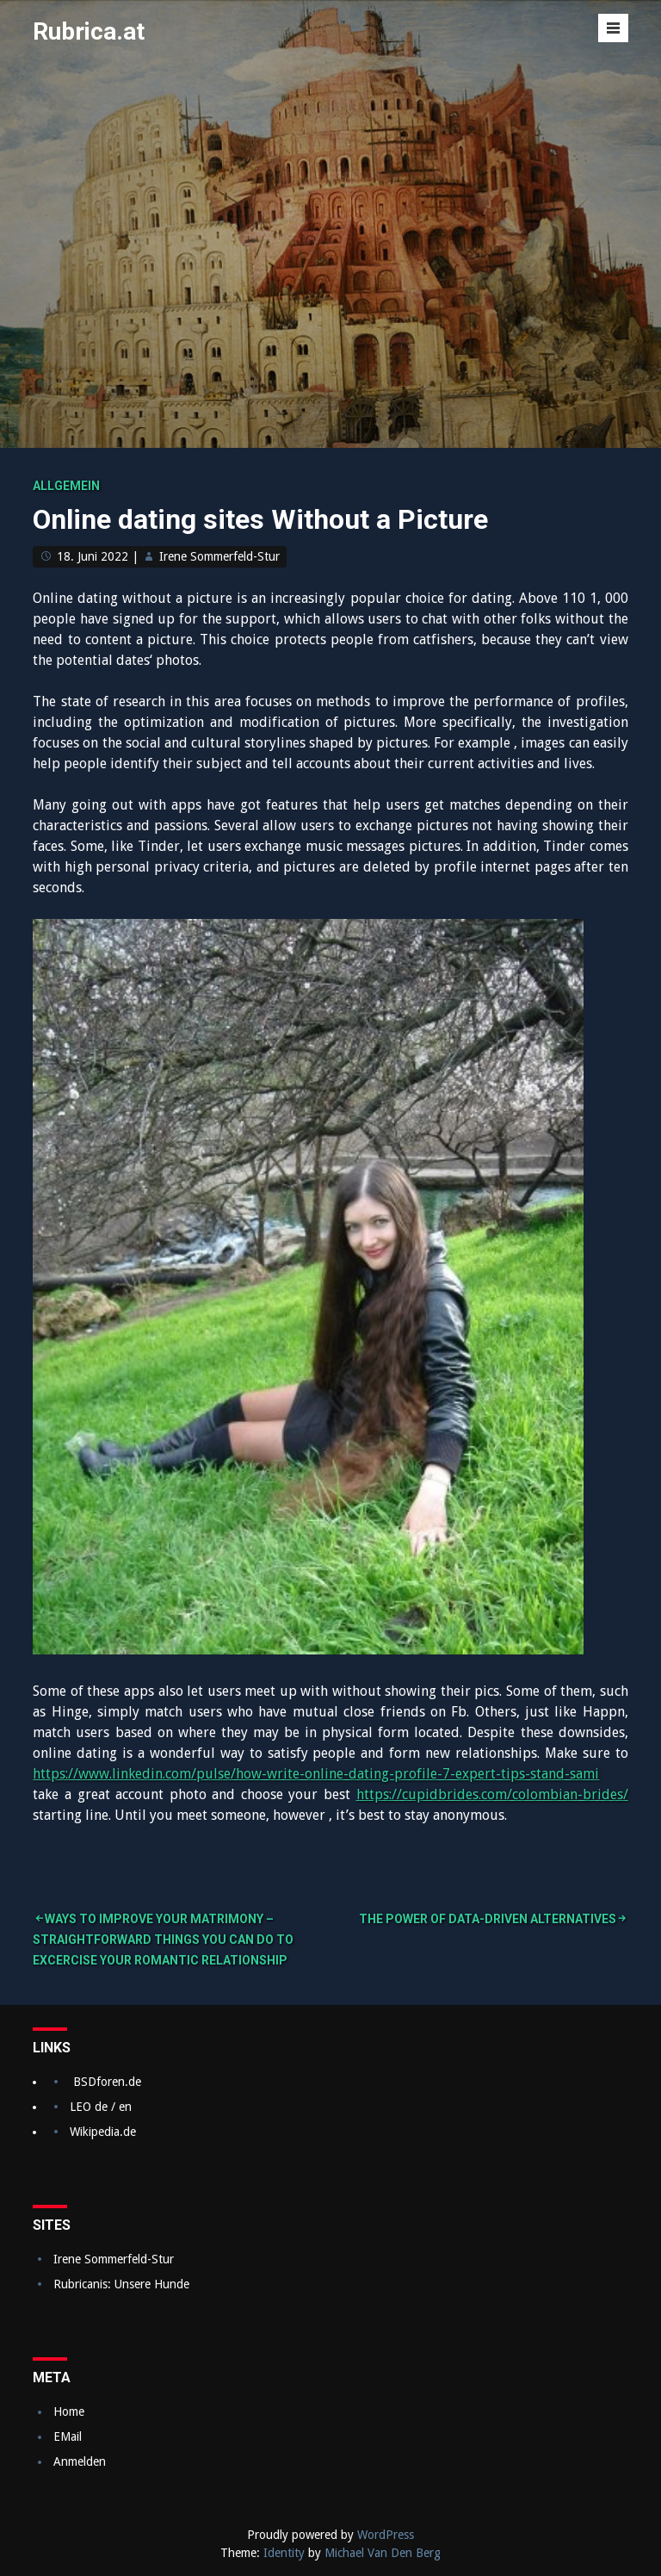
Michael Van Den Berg (382, 2553)
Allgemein (66, 486)
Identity (284, 2553)
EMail (67, 2436)
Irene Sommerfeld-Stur (219, 556)
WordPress (385, 2535)
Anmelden (79, 2461)
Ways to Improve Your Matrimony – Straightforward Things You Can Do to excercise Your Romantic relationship (163, 1939)
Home (68, 2411)
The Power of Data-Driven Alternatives (487, 1919)
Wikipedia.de (103, 2131)
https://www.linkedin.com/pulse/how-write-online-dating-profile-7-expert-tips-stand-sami (316, 1774)
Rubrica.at (89, 31)
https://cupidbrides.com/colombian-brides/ (492, 1794)
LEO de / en (101, 2107)
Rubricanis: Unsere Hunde (121, 2284)
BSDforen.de (107, 2082)
